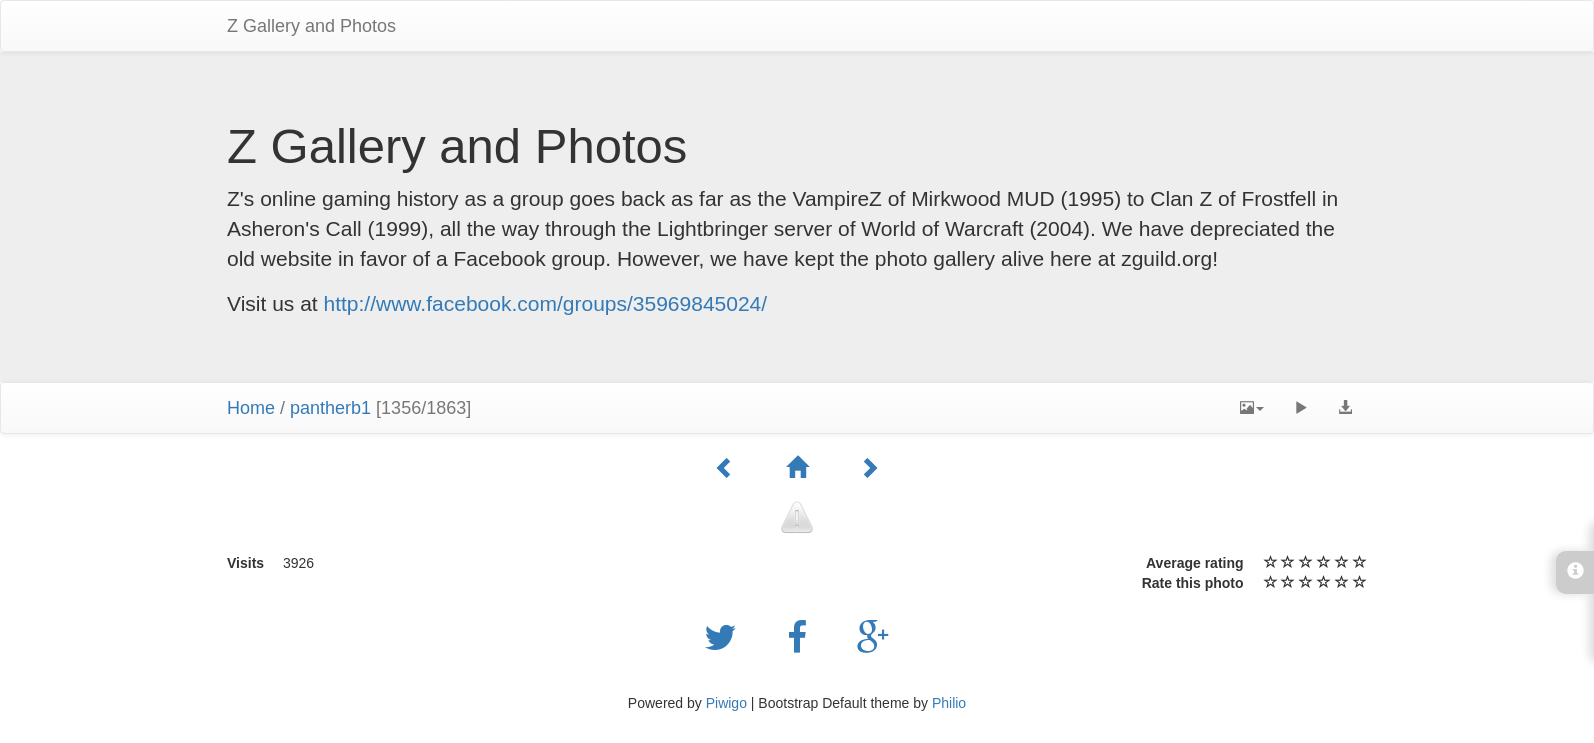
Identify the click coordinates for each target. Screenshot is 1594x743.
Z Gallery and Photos (311, 26)
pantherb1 (330, 408)
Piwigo (726, 703)
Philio (949, 703)
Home (251, 408)
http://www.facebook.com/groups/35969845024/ (546, 303)
